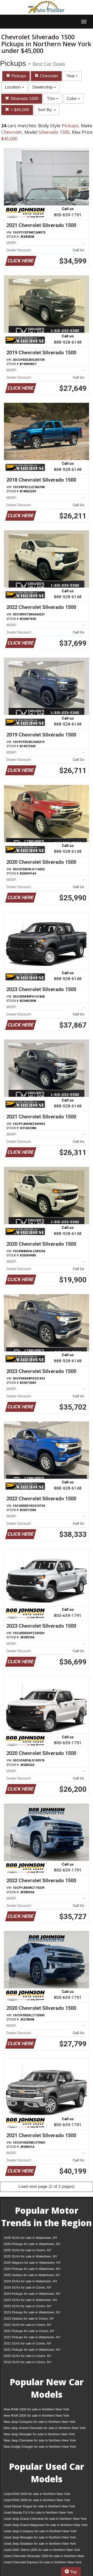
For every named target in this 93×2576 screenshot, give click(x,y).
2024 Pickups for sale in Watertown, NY (32, 2294)
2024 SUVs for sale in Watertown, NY (30, 2281)
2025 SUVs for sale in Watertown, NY (30, 2256)
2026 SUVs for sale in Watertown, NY (30, 2238)
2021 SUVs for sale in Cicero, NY (27, 2343)
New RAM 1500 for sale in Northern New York (36, 2409)
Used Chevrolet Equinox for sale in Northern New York (42, 2562)
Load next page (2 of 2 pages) (46, 2186)
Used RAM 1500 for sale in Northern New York (37, 2494)
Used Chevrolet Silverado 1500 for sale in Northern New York (44, 2557)
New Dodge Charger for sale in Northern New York (40, 2446)
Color (73, 98)
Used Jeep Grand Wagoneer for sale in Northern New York (46, 2525)
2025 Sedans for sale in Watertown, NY (32, 2275)
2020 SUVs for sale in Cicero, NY (27, 2356)
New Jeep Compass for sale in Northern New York (39, 2422)
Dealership (44, 87)
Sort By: (47, 109)
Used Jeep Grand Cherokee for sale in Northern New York (45, 2519)
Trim (52, 98)
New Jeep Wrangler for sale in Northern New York (39, 2434)
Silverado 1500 (21, 98)
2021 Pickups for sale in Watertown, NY (32, 2349)
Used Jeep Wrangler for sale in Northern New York (40, 2537)
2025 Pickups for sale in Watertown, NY (32, 2269)
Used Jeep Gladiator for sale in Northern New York (40, 2543)
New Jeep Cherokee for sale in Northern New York (40, 2440)
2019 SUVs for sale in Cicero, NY (27, 2362)
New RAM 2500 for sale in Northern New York (36, 2415)
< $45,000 (17, 109)
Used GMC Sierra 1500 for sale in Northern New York (42, 2550)
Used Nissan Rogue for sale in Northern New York (39, 2506)
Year (72, 76)
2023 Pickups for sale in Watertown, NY (32, 2312)
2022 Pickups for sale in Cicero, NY (29, 2331)
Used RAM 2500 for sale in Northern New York (37, 2500)
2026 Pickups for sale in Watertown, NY (32, 2244)
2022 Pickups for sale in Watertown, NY (32, 2337)
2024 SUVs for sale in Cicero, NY (27, 2287)
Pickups (16, 76)
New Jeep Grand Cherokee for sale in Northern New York (45, 2428)
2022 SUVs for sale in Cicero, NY (27, 2325)
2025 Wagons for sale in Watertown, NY (32, 2262)
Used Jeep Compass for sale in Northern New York (40, 2531)
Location (14, 87)
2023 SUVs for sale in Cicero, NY (27, 2306)
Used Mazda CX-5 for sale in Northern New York (38, 2512)
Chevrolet (46, 76)
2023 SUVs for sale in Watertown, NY (30, 2300)
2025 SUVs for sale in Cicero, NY (27, 2250)
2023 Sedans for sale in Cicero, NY (29, 2318)
